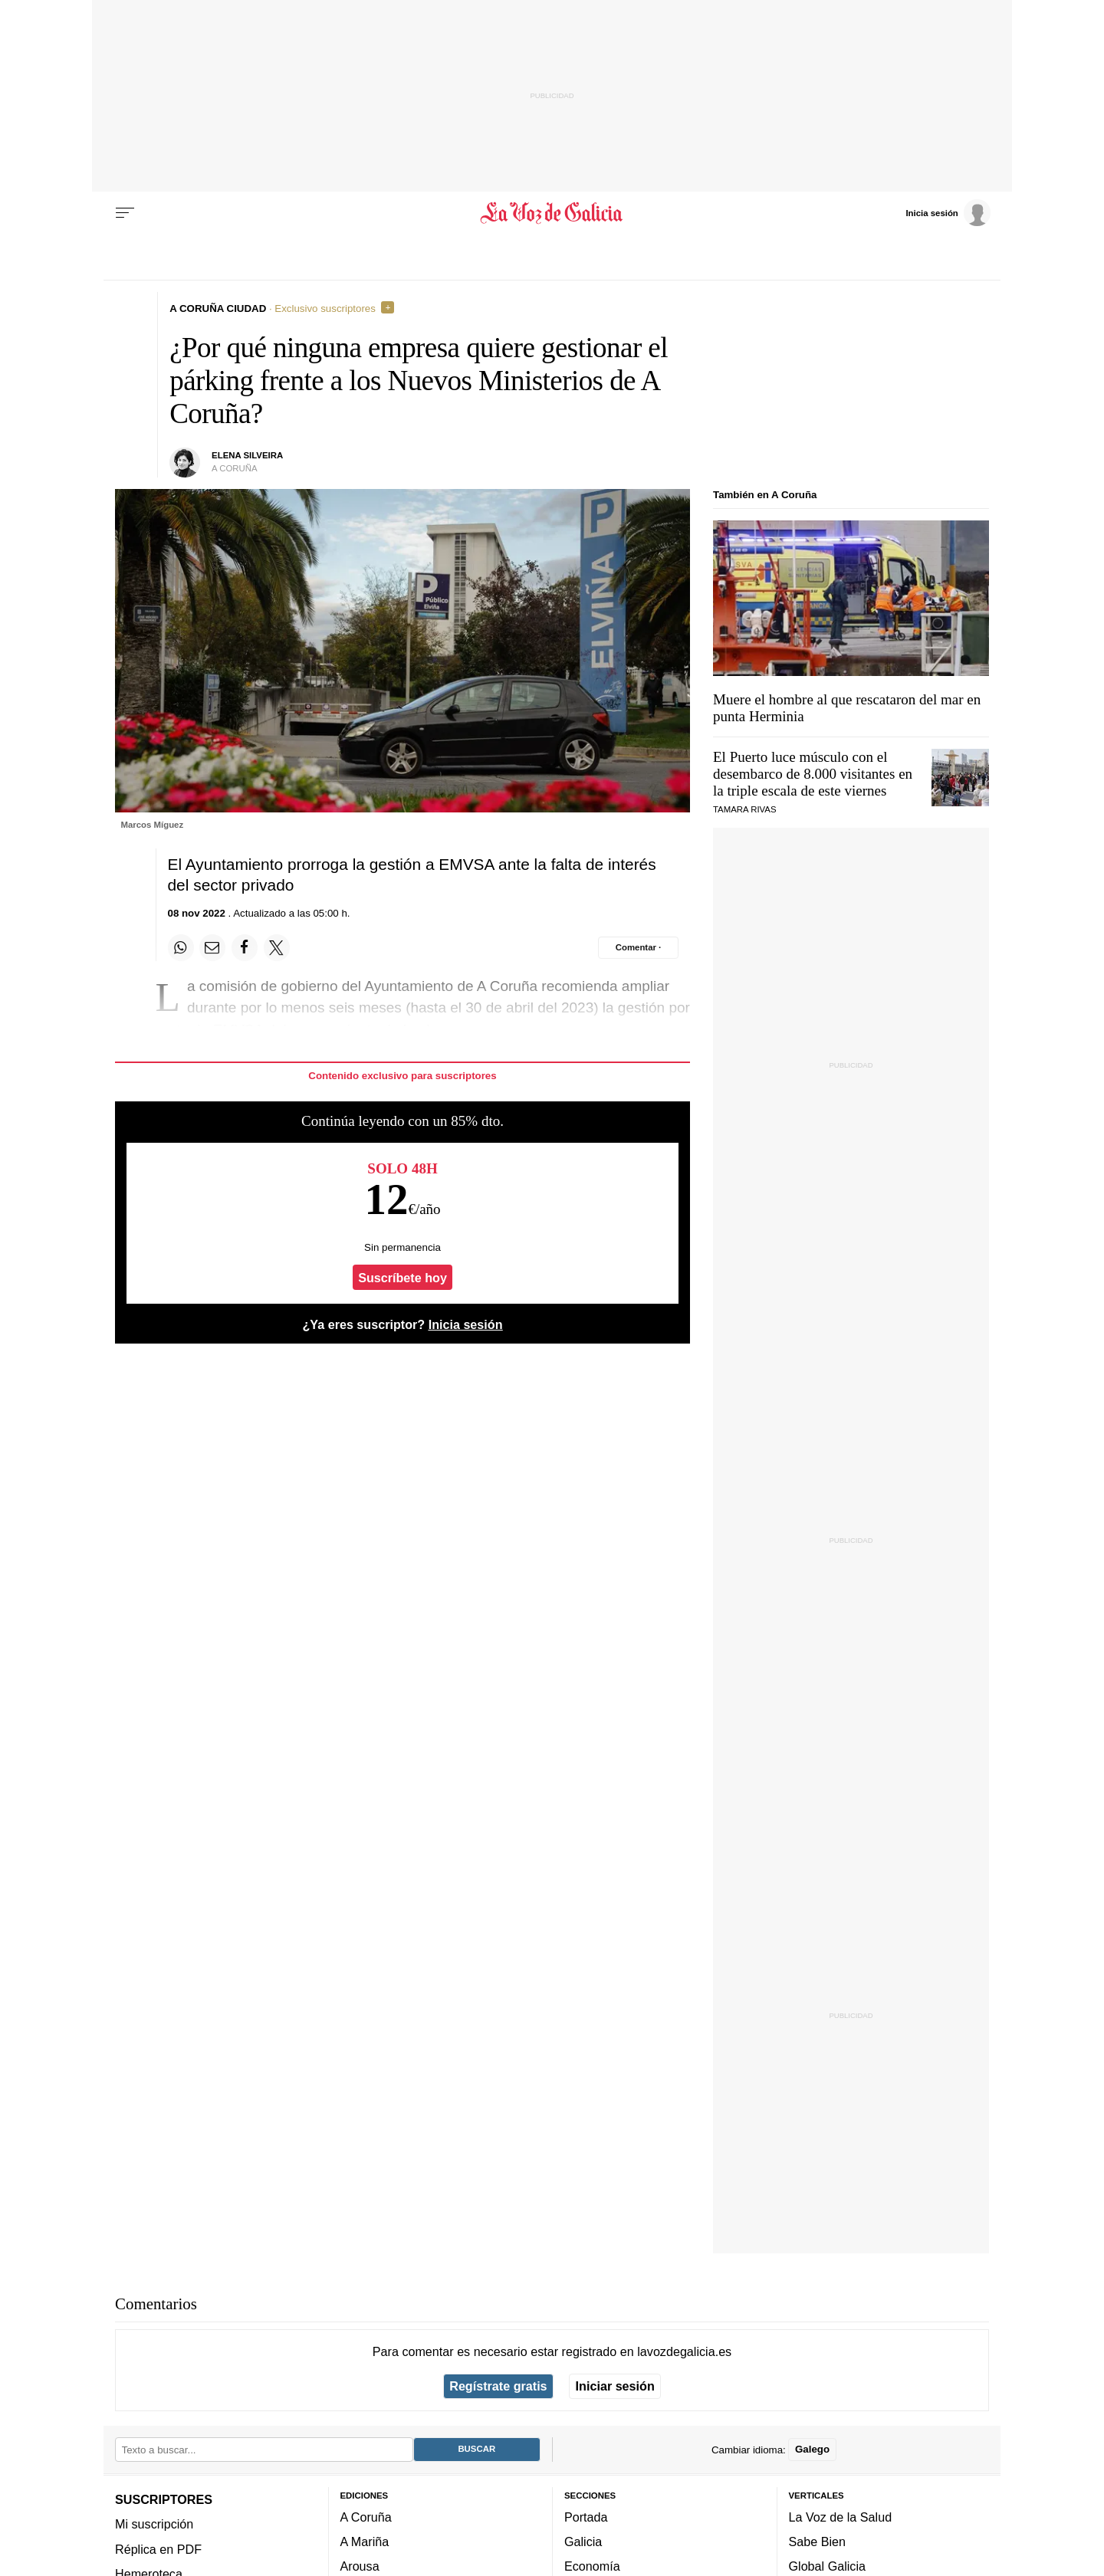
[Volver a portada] (552, 213)
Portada (586, 2516)
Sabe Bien (817, 2541)
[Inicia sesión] (947, 212)
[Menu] (125, 213)
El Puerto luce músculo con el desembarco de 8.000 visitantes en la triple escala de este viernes (812, 774)
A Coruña (366, 2516)
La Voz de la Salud (840, 2516)
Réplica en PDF (158, 2548)
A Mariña (364, 2541)
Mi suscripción (154, 2524)
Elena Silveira (247, 455)
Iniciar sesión (615, 2386)
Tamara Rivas (745, 809)
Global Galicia (827, 2566)
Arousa (360, 2566)
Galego (812, 2449)
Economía (592, 2566)
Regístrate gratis (498, 2386)
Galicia (583, 2541)
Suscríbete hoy (402, 1278)
